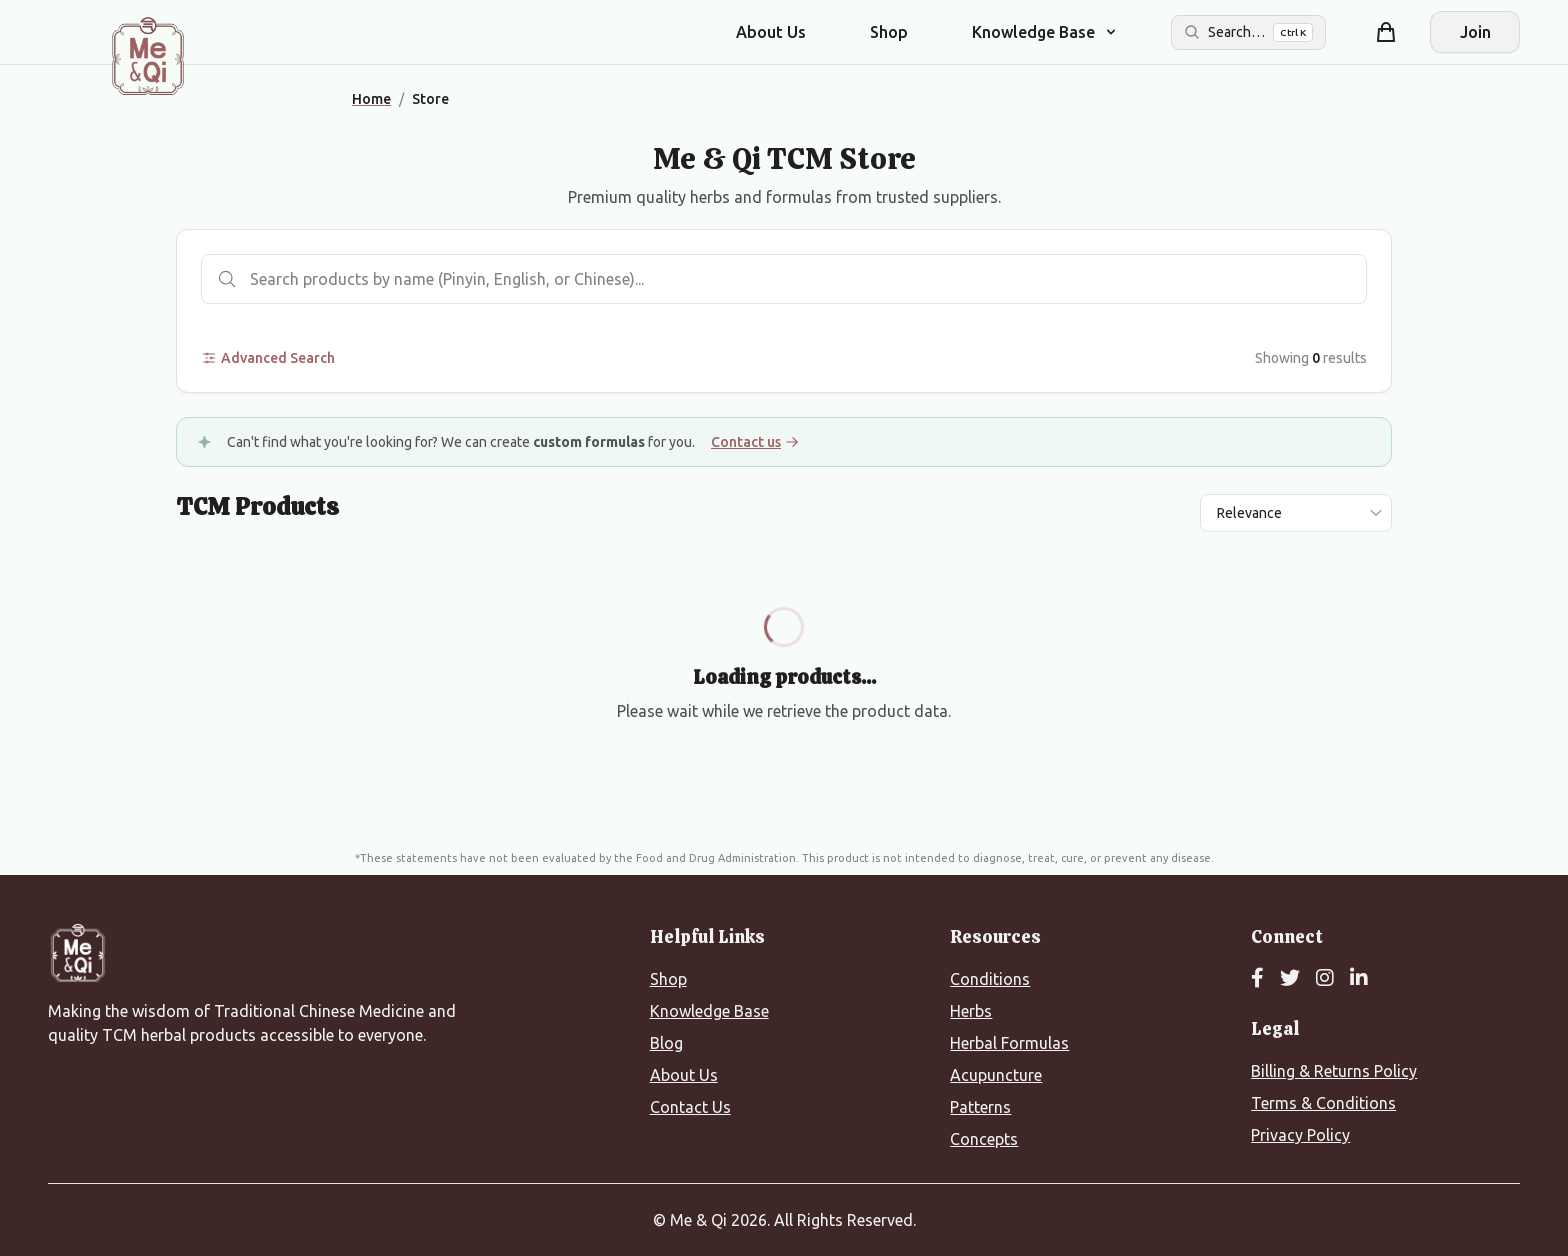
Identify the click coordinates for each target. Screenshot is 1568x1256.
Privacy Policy (1300, 1135)
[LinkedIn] (1359, 979)
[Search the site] (1248, 32)
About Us (771, 32)
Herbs (971, 1011)
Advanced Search (268, 358)
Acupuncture (996, 1075)
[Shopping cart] (1386, 32)
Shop (889, 32)
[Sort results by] (1296, 513)
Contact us (755, 442)
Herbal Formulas (1009, 1043)
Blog (666, 1043)
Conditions (990, 979)
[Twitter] (1290, 979)
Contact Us (690, 1107)
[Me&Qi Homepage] (148, 56)
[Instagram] (1325, 979)
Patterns (980, 1107)
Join (1475, 32)
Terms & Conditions (1323, 1103)
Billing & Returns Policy (1334, 1071)
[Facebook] (1257, 979)
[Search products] (784, 279)
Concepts (984, 1139)
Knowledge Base (709, 1011)
